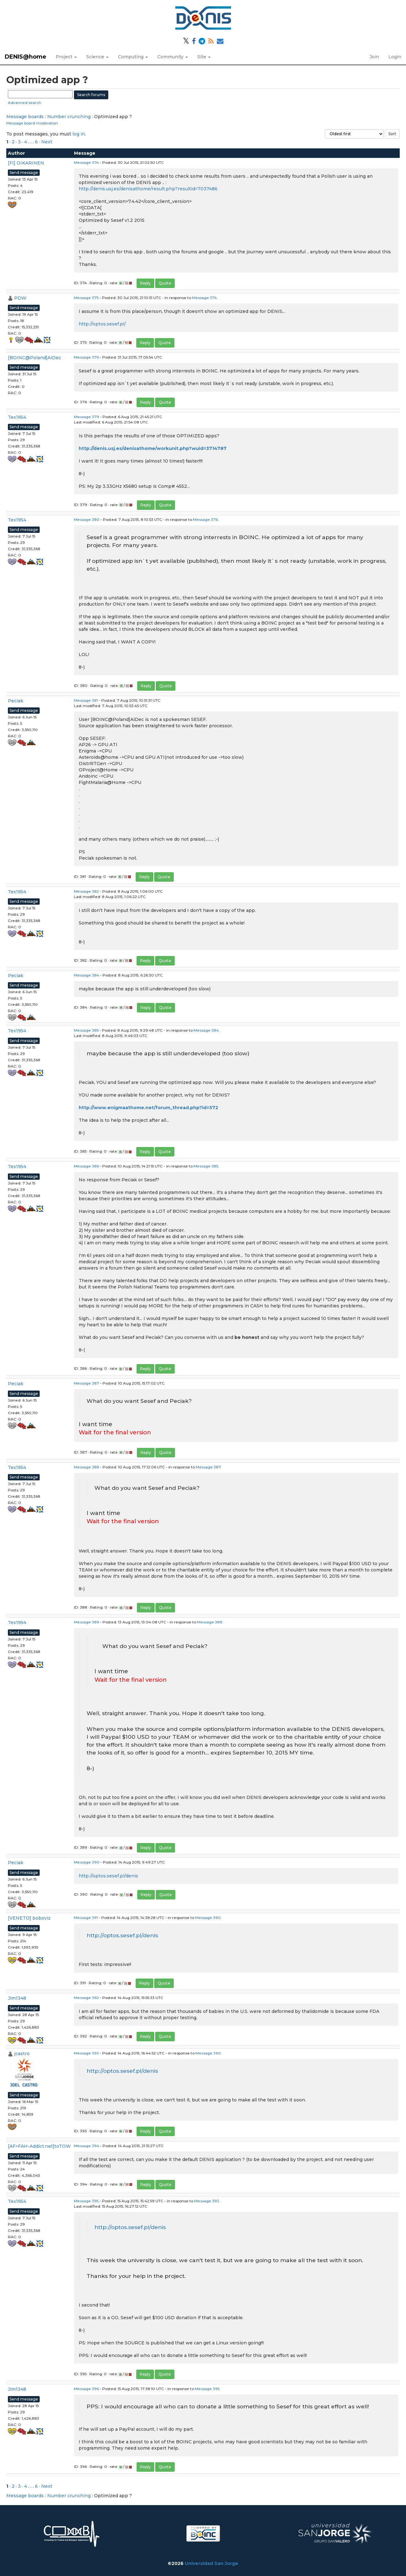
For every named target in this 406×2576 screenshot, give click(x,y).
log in (78, 134)
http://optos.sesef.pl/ (102, 324)
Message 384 (86, 975)
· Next (45, 142)
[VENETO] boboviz (29, 1918)
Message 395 (86, 2201)
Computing (133, 57)
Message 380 (86, 519)
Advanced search (24, 102)
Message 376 (86, 357)
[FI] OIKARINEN (26, 163)
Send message (23, 172)
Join (374, 57)
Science (97, 57)
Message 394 (86, 2145)
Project (66, 57)
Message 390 (86, 1862)
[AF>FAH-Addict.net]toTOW (39, 2146)
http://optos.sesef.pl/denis (108, 1876)
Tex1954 (17, 417)
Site (204, 57)
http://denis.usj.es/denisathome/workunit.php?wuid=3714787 (153, 448)
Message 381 (86, 700)
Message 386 (86, 1166)
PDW (20, 298)
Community (172, 57)
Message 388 (86, 1467)
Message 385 (86, 1030)
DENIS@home (25, 56)
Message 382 (86, 891)
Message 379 (86, 416)
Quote (165, 283)
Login (394, 57)
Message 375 (86, 297)
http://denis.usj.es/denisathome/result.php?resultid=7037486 (148, 189)
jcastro (22, 2053)
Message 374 (86, 162)
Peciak (15, 701)
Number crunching (69, 116)
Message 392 (86, 1997)
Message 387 (86, 1383)
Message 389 (86, 1622)
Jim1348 (17, 1998)
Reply (145, 283)
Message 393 (86, 2053)
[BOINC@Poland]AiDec (34, 357)
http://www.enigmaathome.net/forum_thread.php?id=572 (148, 1107)
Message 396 (86, 2388)
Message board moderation (32, 123)
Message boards (25, 116)
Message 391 (86, 1917)
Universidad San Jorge (211, 2563)
